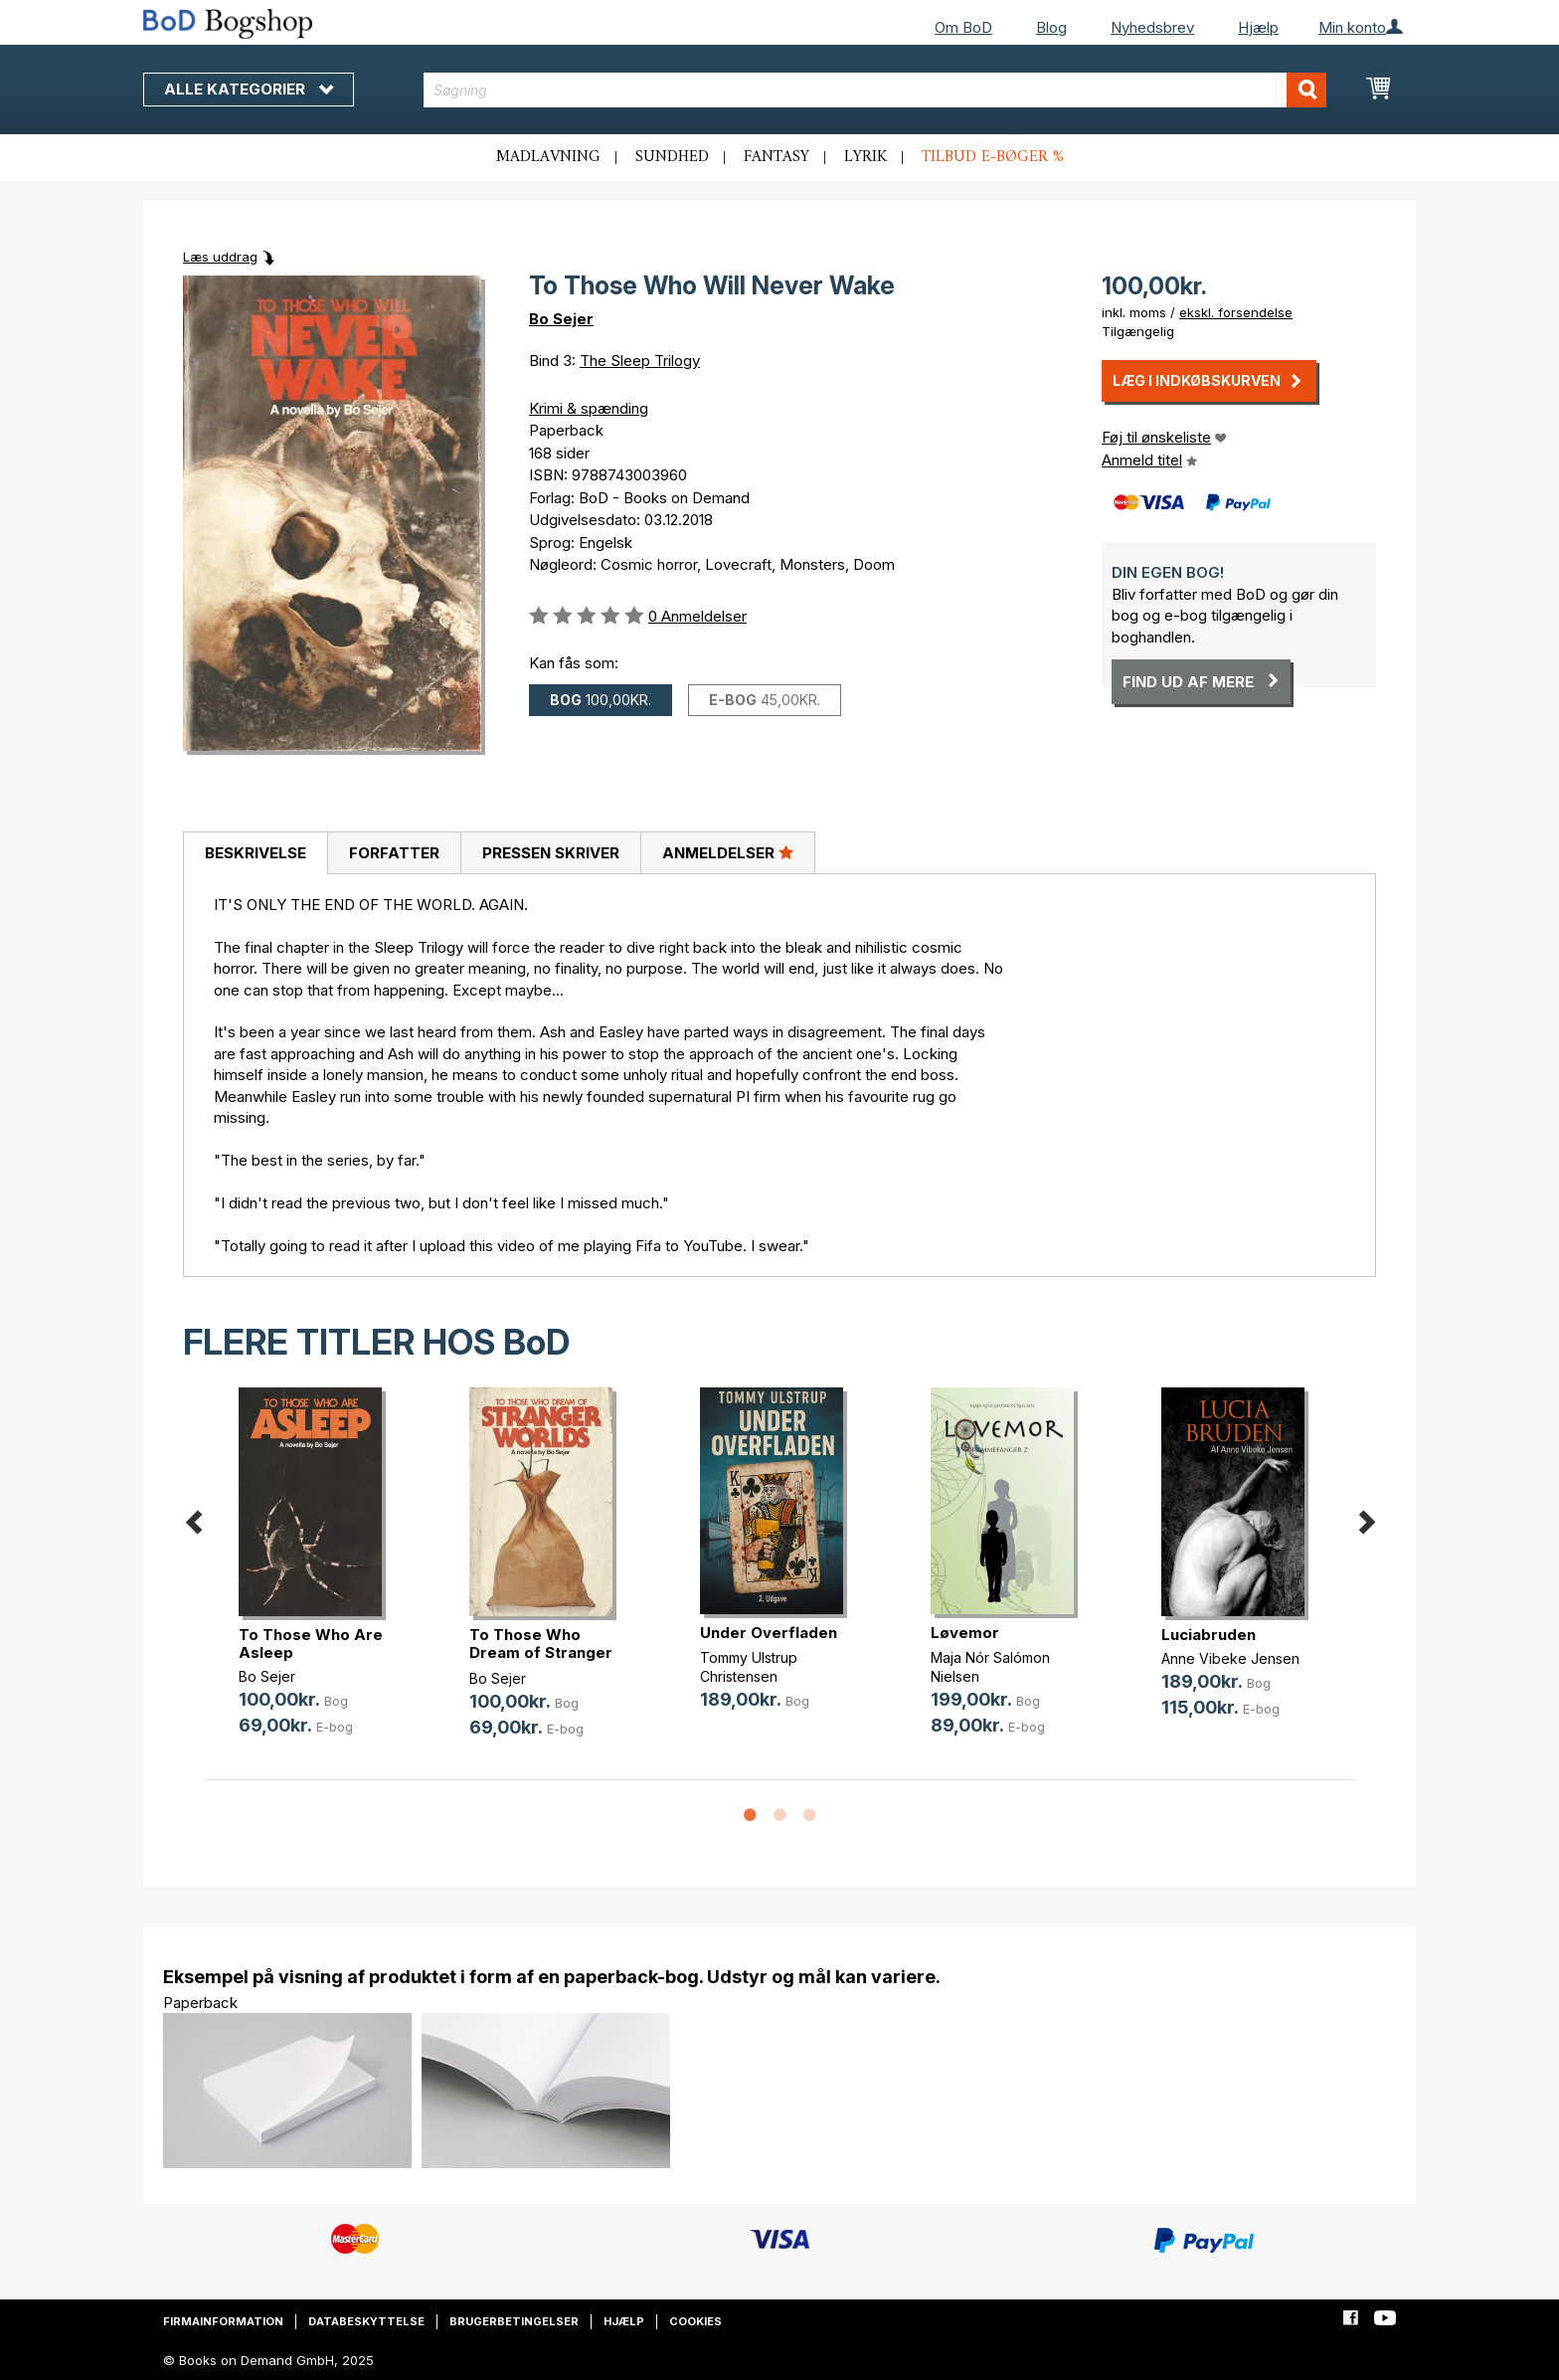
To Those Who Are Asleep (311, 1643)
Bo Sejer (561, 318)
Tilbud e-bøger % (993, 157)
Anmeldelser (727, 852)
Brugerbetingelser (514, 2321)
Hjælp (1258, 27)
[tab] (255, 853)
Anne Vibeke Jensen (1230, 1658)
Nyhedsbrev (1152, 27)
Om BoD (963, 27)
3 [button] (809, 1816)
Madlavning (548, 157)
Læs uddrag (220, 257)
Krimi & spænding (588, 408)
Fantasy (776, 157)
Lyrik (865, 157)
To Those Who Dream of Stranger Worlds (540, 1652)
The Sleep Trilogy (640, 360)
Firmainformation (223, 2321)
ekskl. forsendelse (1236, 312)
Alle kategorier (248, 89)
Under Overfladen (768, 1632)
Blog (1051, 27)
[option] (318, 1577)
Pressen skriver (550, 852)
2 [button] (779, 1816)
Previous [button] (193, 1518)
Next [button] (1366, 1518)
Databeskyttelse (366, 2321)
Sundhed (672, 157)
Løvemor (965, 1632)
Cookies (695, 2321)
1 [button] (750, 1816)
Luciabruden (1208, 1634)
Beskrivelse (255, 852)
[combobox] (875, 90)
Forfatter (394, 852)
